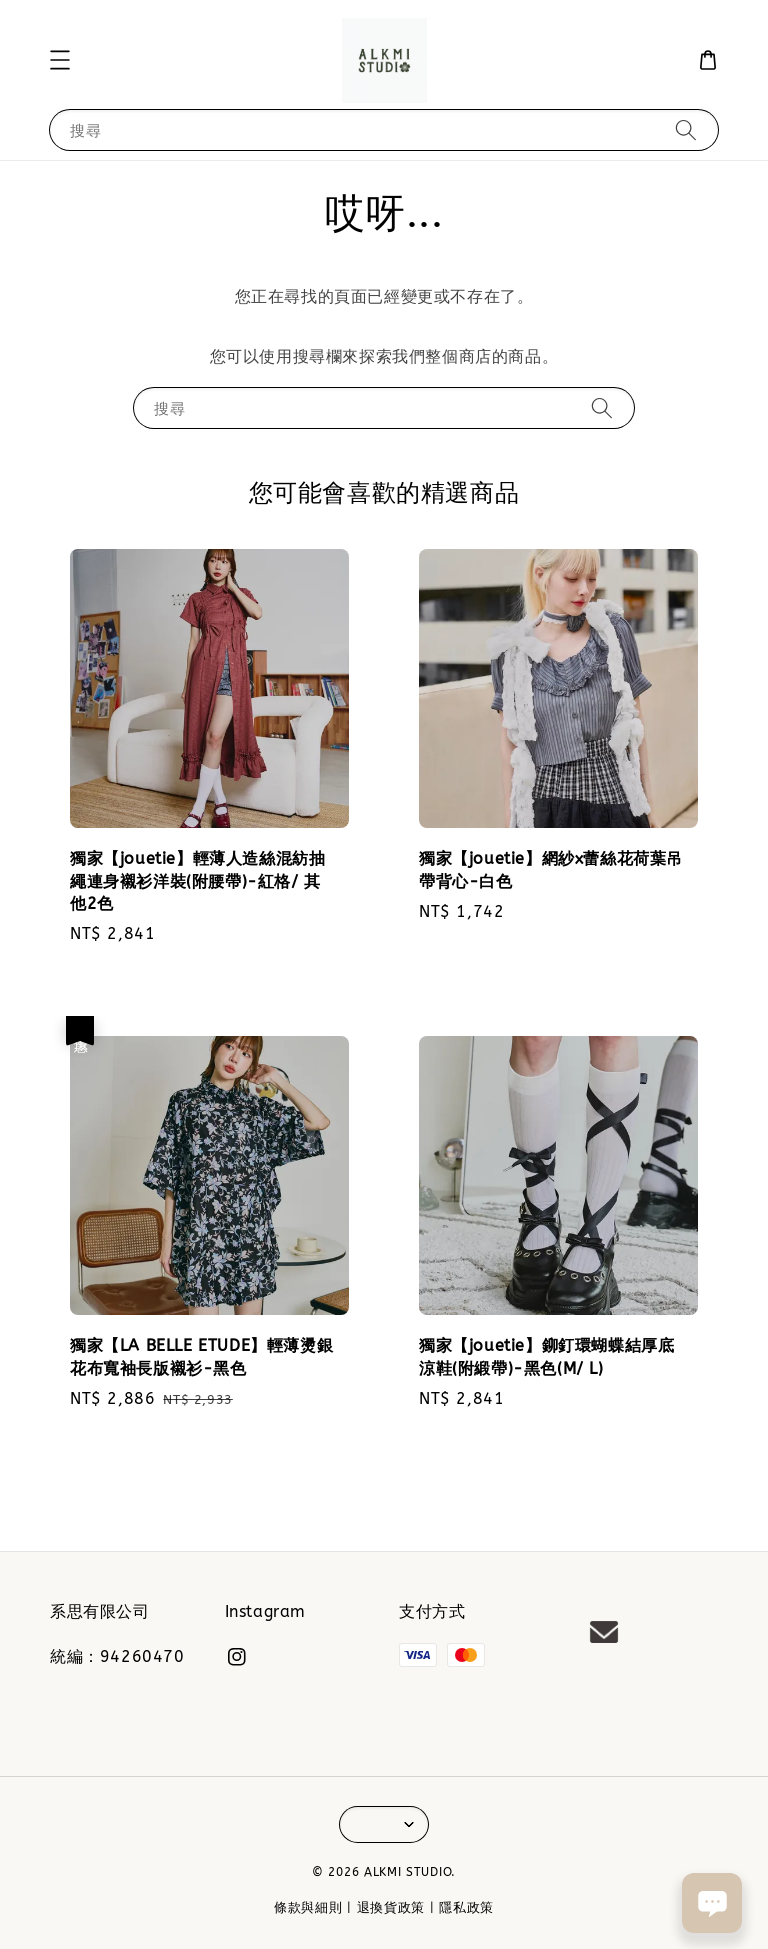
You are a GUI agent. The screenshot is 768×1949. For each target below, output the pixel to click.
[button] (60, 60)
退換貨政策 (391, 1907)
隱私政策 (466, 1907)
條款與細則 (308, 1907)
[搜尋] (686, 129)
